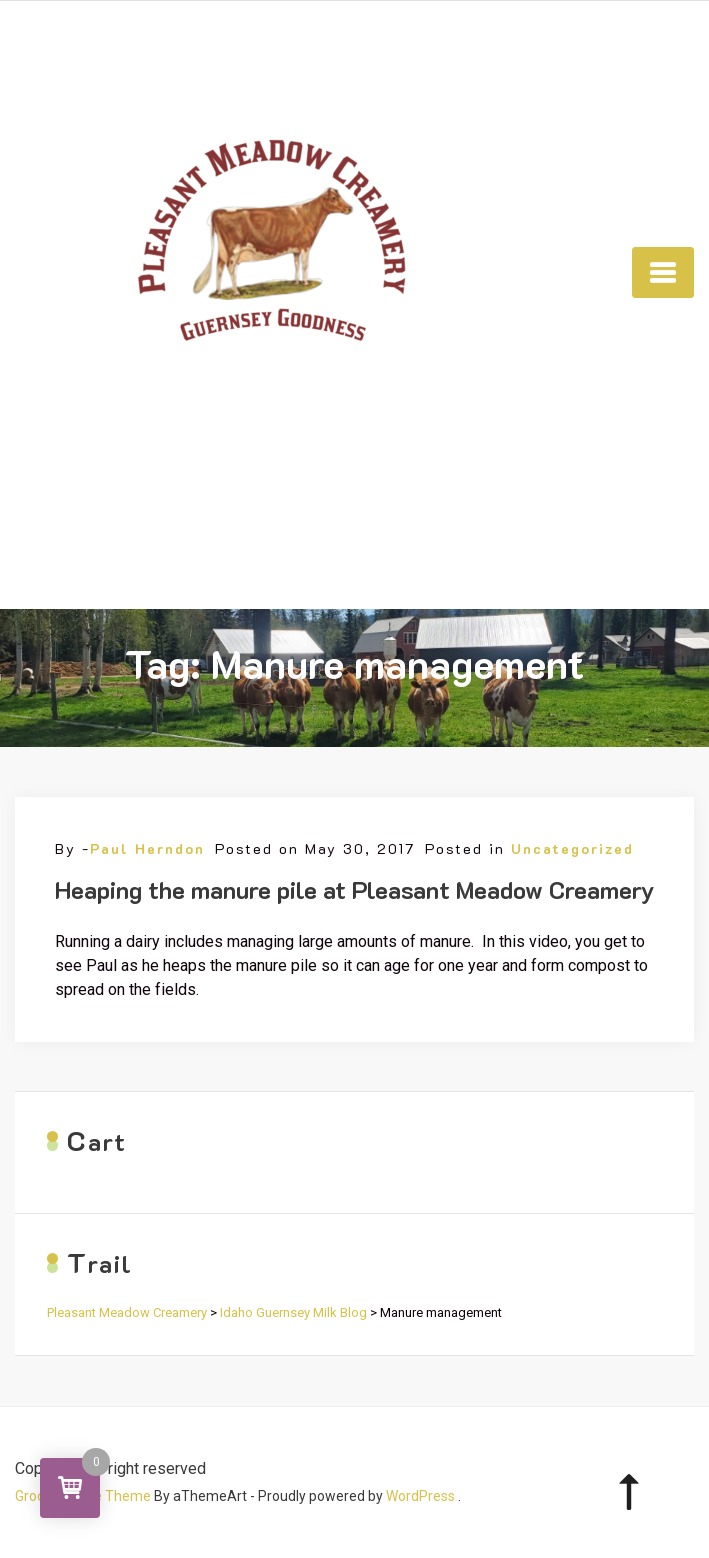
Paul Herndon (147, 848)
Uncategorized (572, 848)
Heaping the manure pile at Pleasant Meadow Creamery (355, 889)
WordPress (420, 1496)
